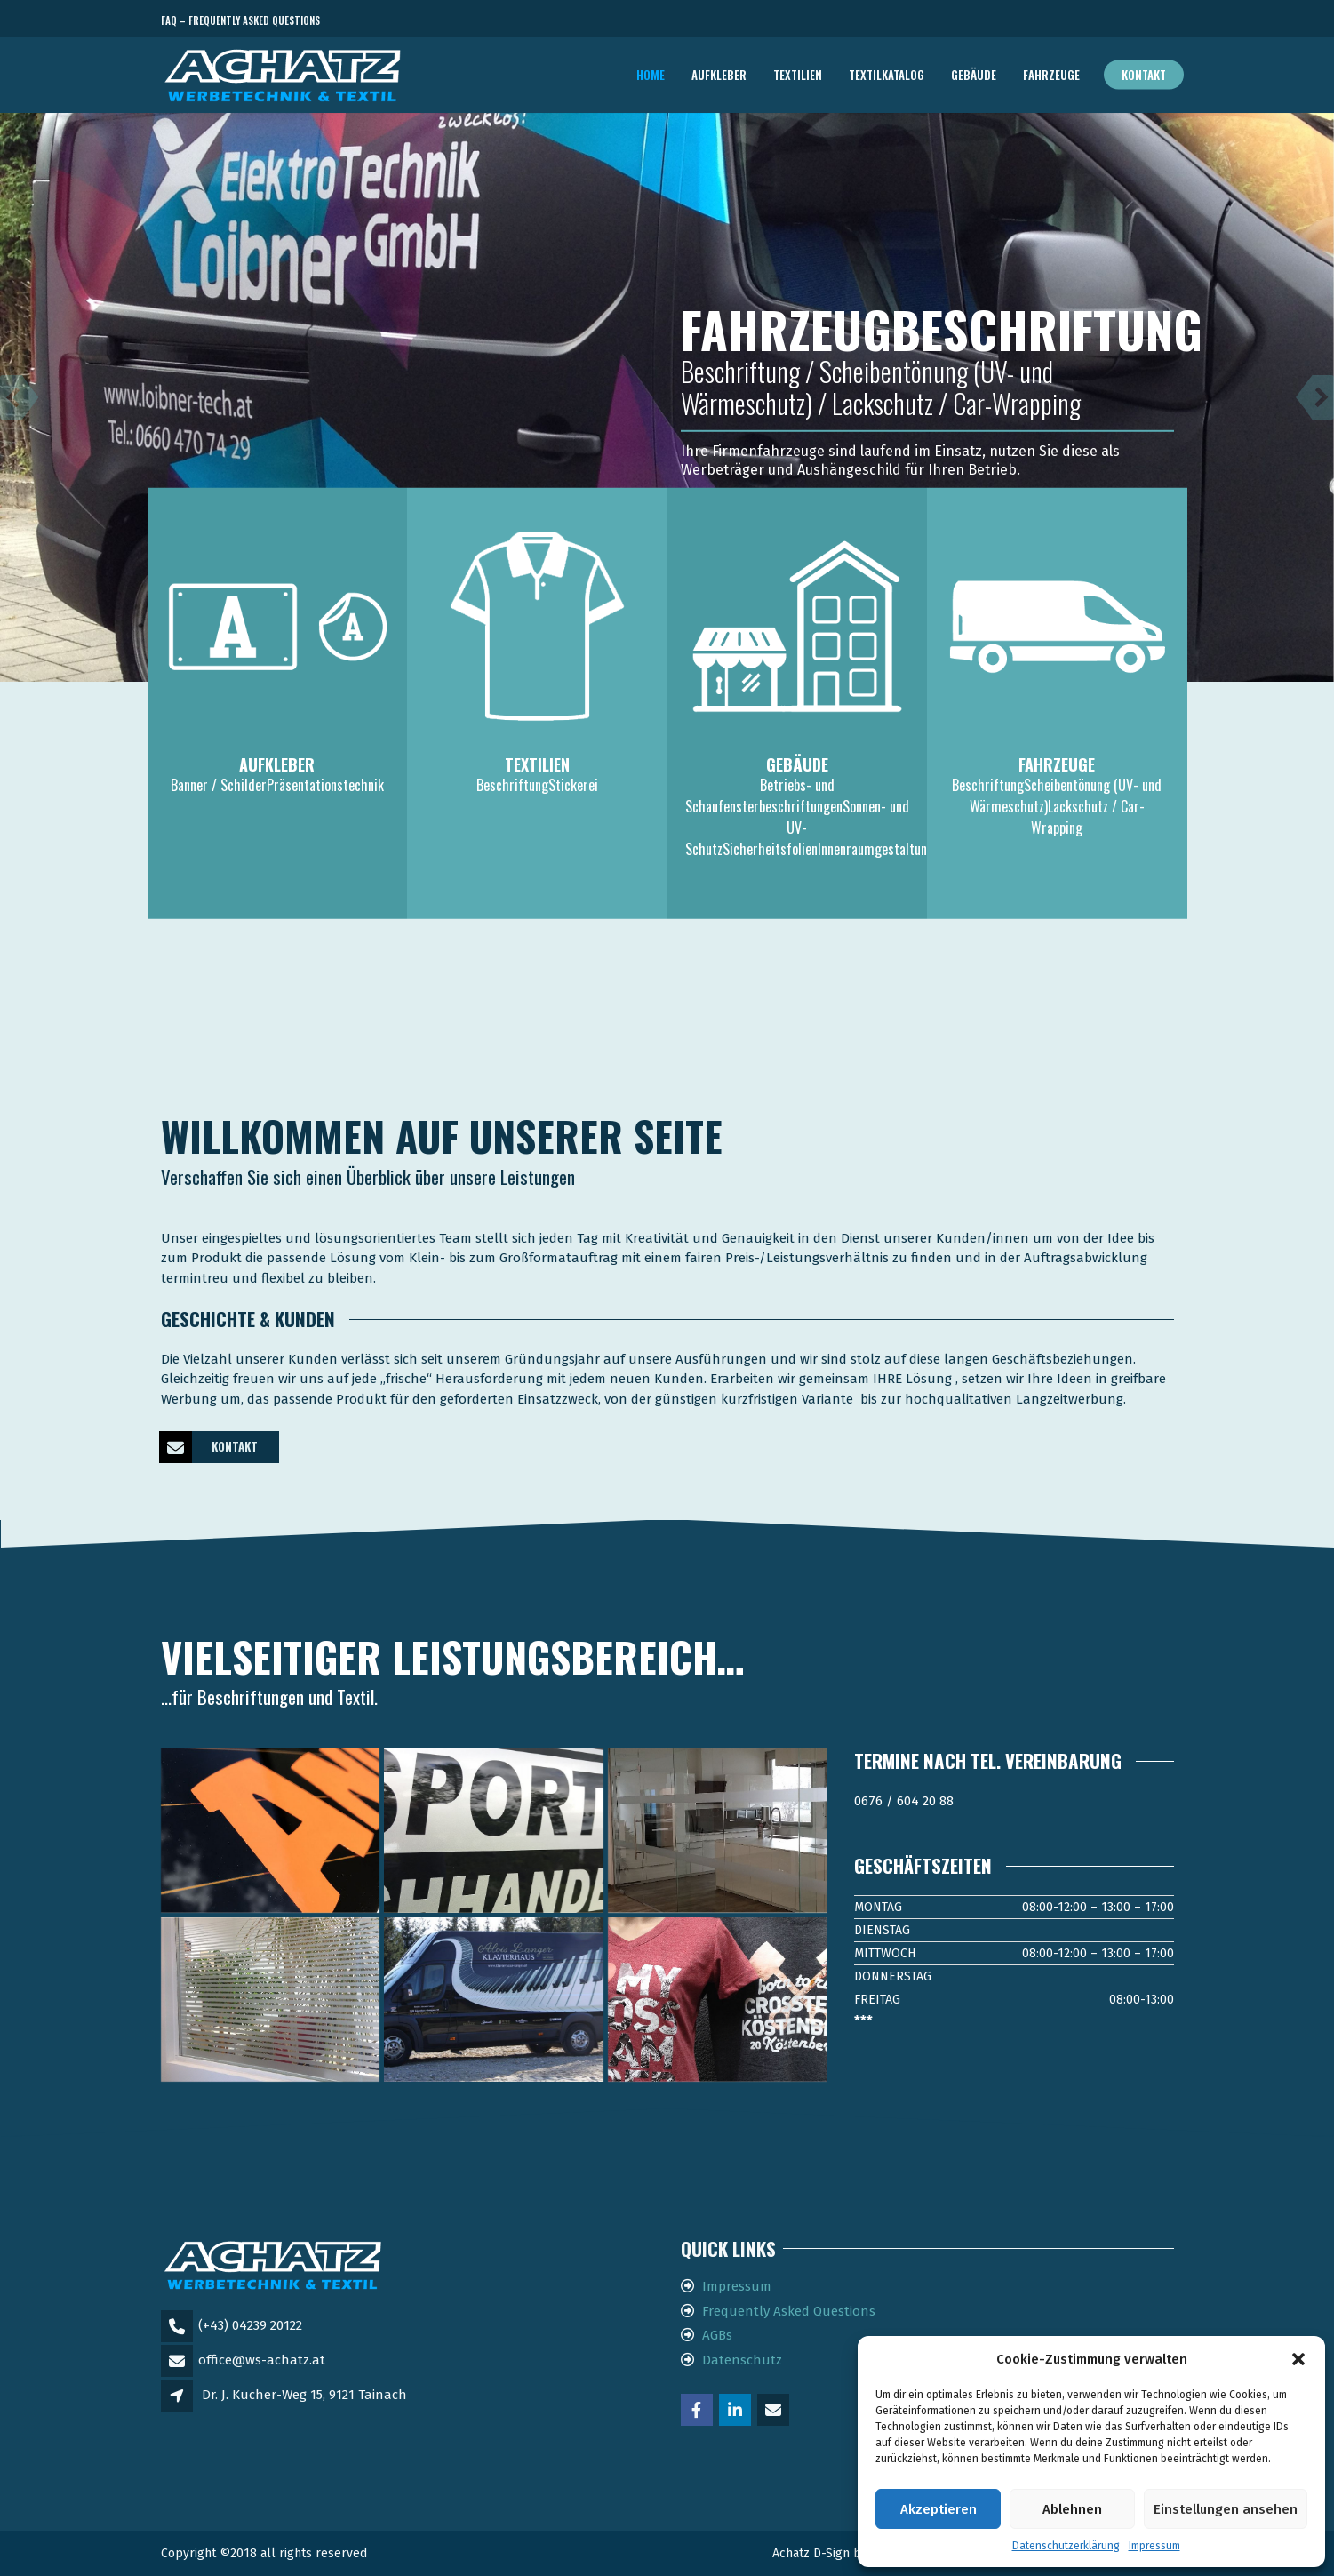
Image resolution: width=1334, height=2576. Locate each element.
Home (650, 75)
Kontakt (1144, 75)
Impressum (1154, 2546)
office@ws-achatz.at (261, 2360)
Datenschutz (742, 2360)
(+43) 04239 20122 (250, 2325)
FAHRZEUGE (1051, 75)
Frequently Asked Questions (788, 2311)
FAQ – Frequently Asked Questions (240, 20)
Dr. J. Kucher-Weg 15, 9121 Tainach (304, 2395)
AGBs (717, 2335)
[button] (1298, 2359)
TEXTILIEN (797, 75)
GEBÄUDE (973, 75)
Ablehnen (1072, 2509)
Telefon (1094, 20)
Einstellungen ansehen (1226, 2509)
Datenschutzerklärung (1066, 2546)
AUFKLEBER (719, 75)
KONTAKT (209, 1447)
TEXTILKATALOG (886, 75)
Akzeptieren (938, 2509)
